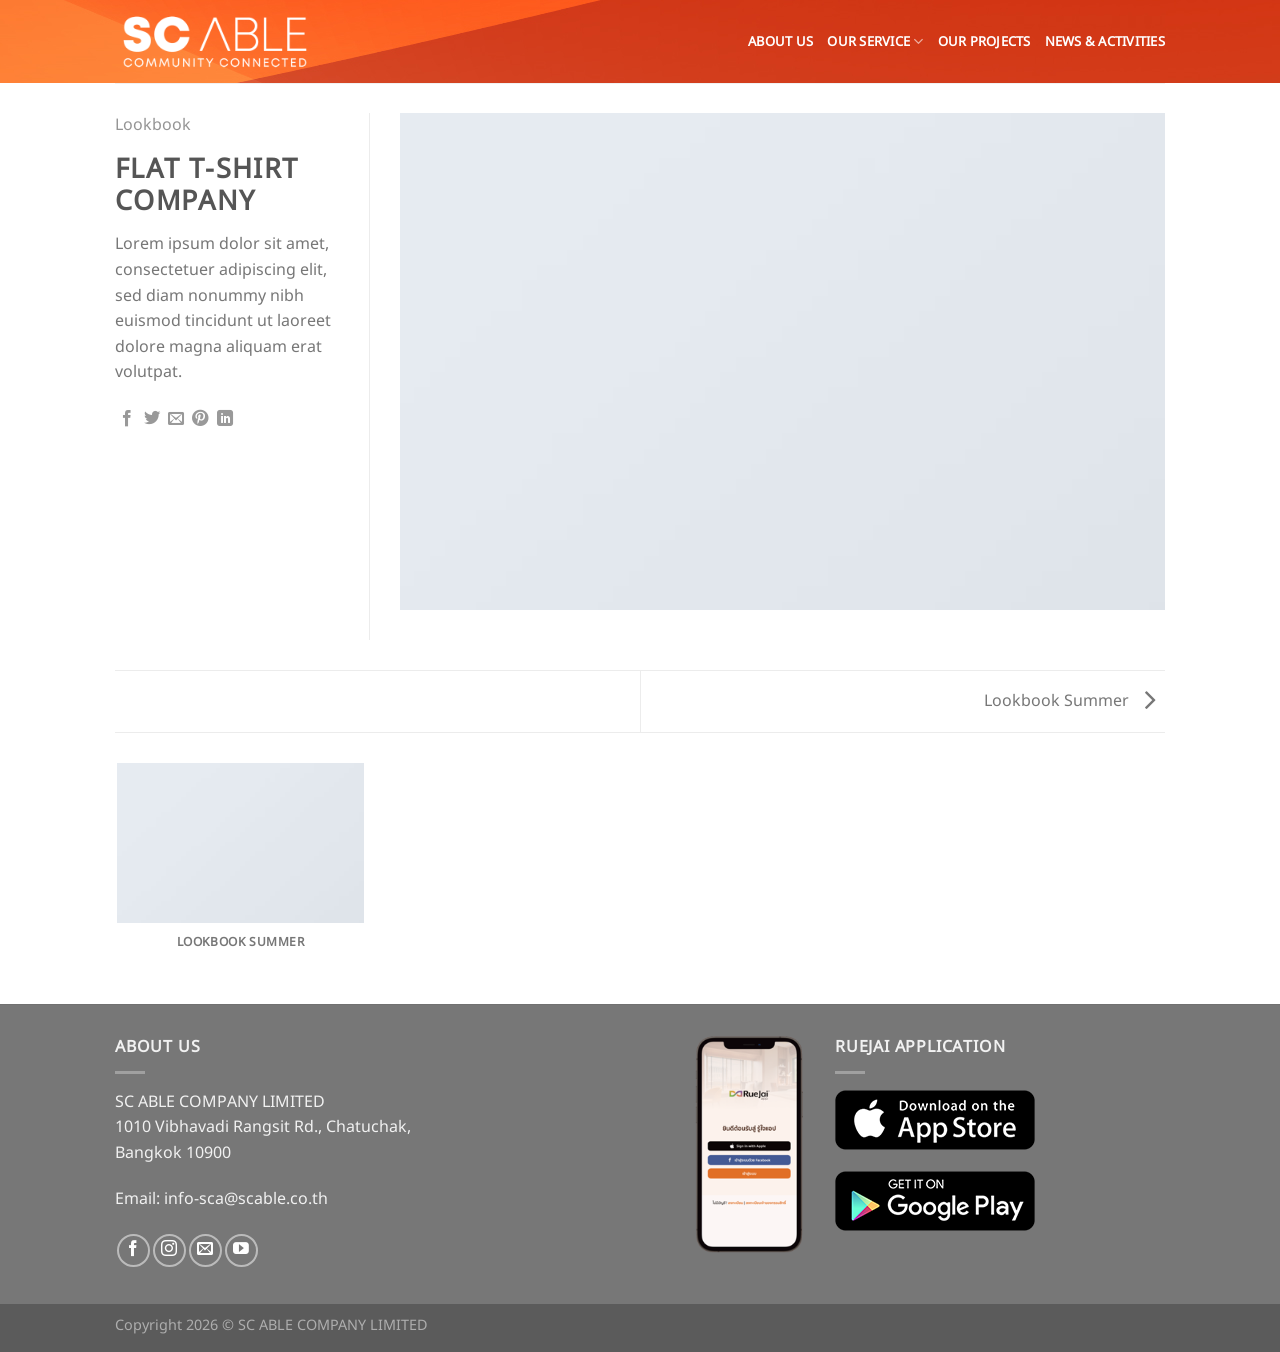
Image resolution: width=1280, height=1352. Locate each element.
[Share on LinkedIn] (225, 420)
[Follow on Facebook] (133, 1250)
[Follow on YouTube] (241, 1250)
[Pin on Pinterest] (200, 420)
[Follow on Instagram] (169, 1250)
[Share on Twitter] (152, 420)
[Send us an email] (205, 1250)
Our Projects (984, 42)
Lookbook (153, 125)
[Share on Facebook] (127, 420)
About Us (780, 42)
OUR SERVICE (875, 42)
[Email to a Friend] (176, 420)
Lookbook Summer (1069, 701)
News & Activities (1105, 42)
